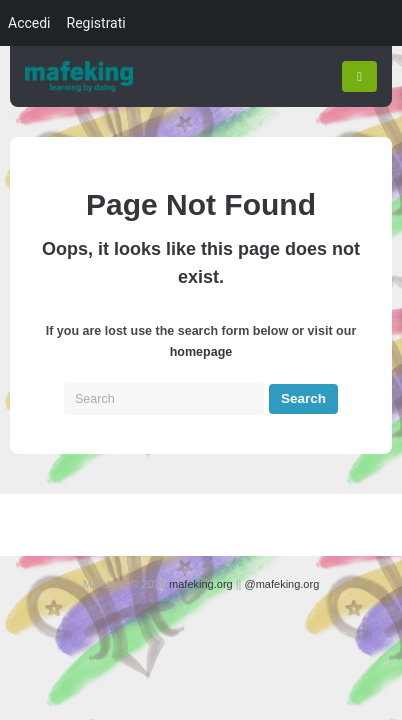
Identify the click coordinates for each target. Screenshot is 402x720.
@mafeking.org (282, 584)
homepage (201, 352)
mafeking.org (201, 584)
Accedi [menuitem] (29, 23)
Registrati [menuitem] (96, 23)
